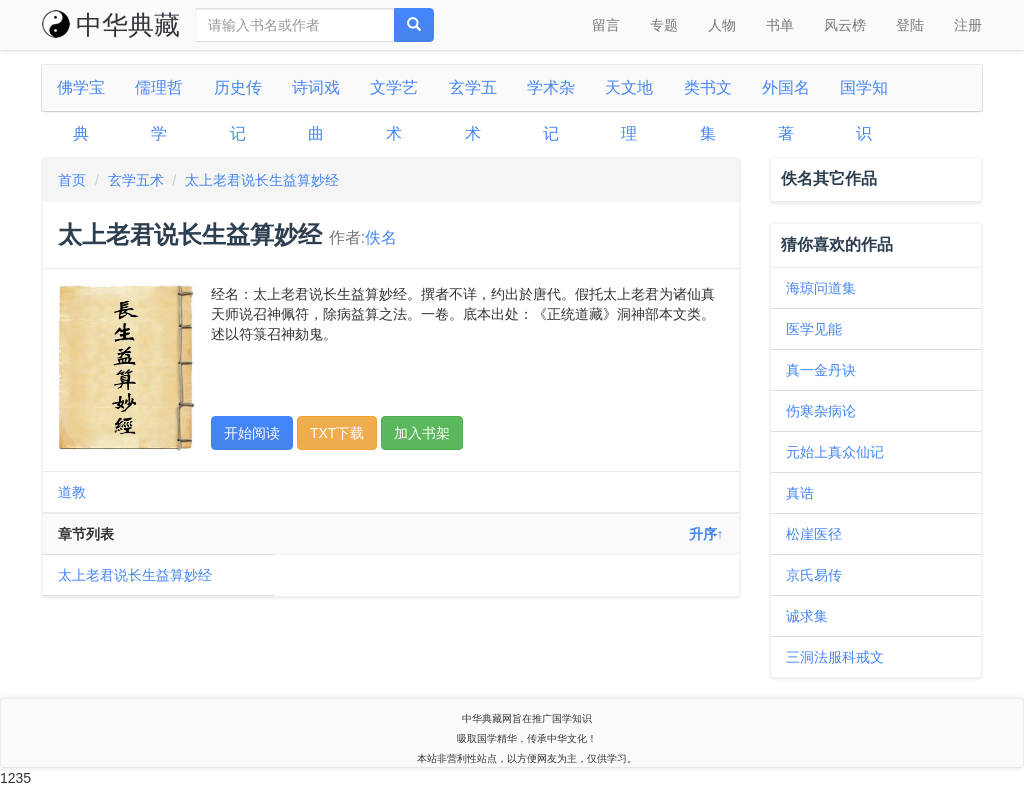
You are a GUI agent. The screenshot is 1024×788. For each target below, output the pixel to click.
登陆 (910, 25)
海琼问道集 (821, 288)
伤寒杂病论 (821, 411)
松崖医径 (814, 534)
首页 (72, 180)
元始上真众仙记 (835, 452)
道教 (72, 492)
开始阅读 (252, 433)
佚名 (381, 237)
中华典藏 (111, 25)
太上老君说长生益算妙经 (262, 180)
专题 (664, 25)
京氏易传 (814, 575)
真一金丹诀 (821, 370)
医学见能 (814, 329)
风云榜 (845, 25)
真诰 (800, 493)
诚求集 (807, 616)
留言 (606, 25)
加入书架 (422, 433)
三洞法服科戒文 (835, 657)
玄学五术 (136, 180)
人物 (722, 25)
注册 (968, 25)
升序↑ (706, 534)
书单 (780, 25)
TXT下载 (337, 433)
